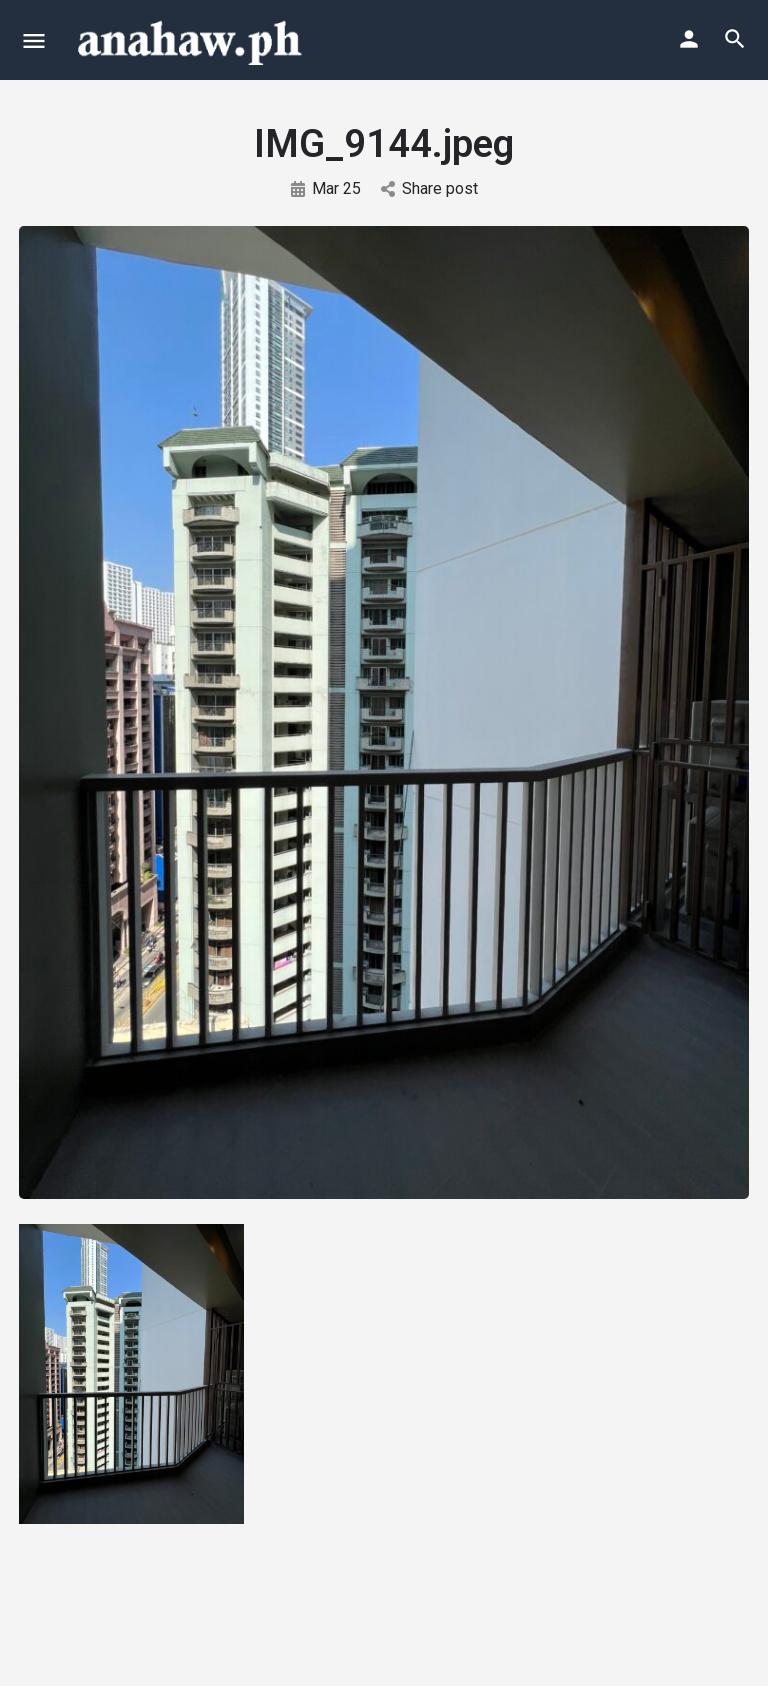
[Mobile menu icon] (34, 40)
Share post (429, 188)
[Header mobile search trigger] (735, 39)
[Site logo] (192, 40)
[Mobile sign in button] (689, 39)
